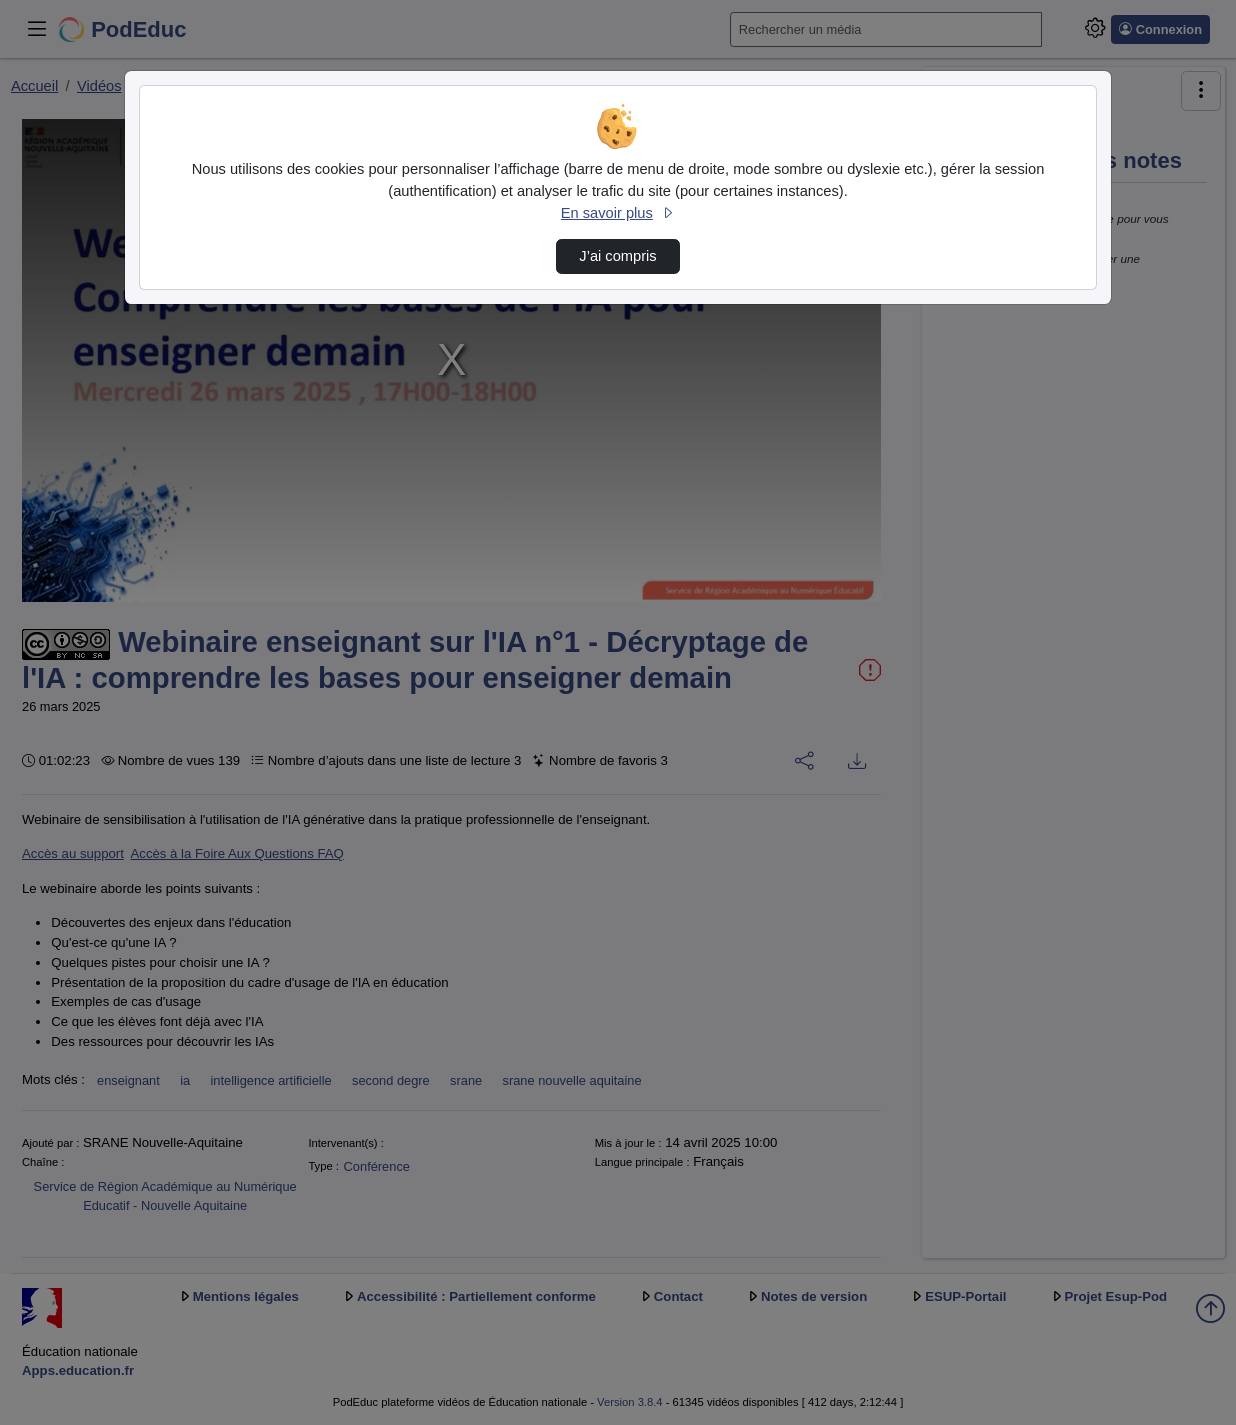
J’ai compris (617, 256)
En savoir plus (618, 213)
